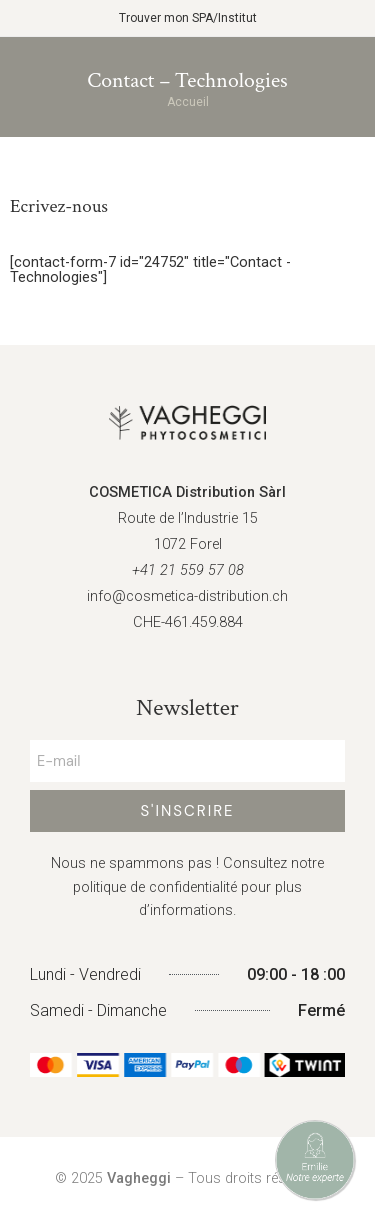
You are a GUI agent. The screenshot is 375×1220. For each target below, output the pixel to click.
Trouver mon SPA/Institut (188, 18)
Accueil (188, 102)
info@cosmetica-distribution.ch (187, 596)
